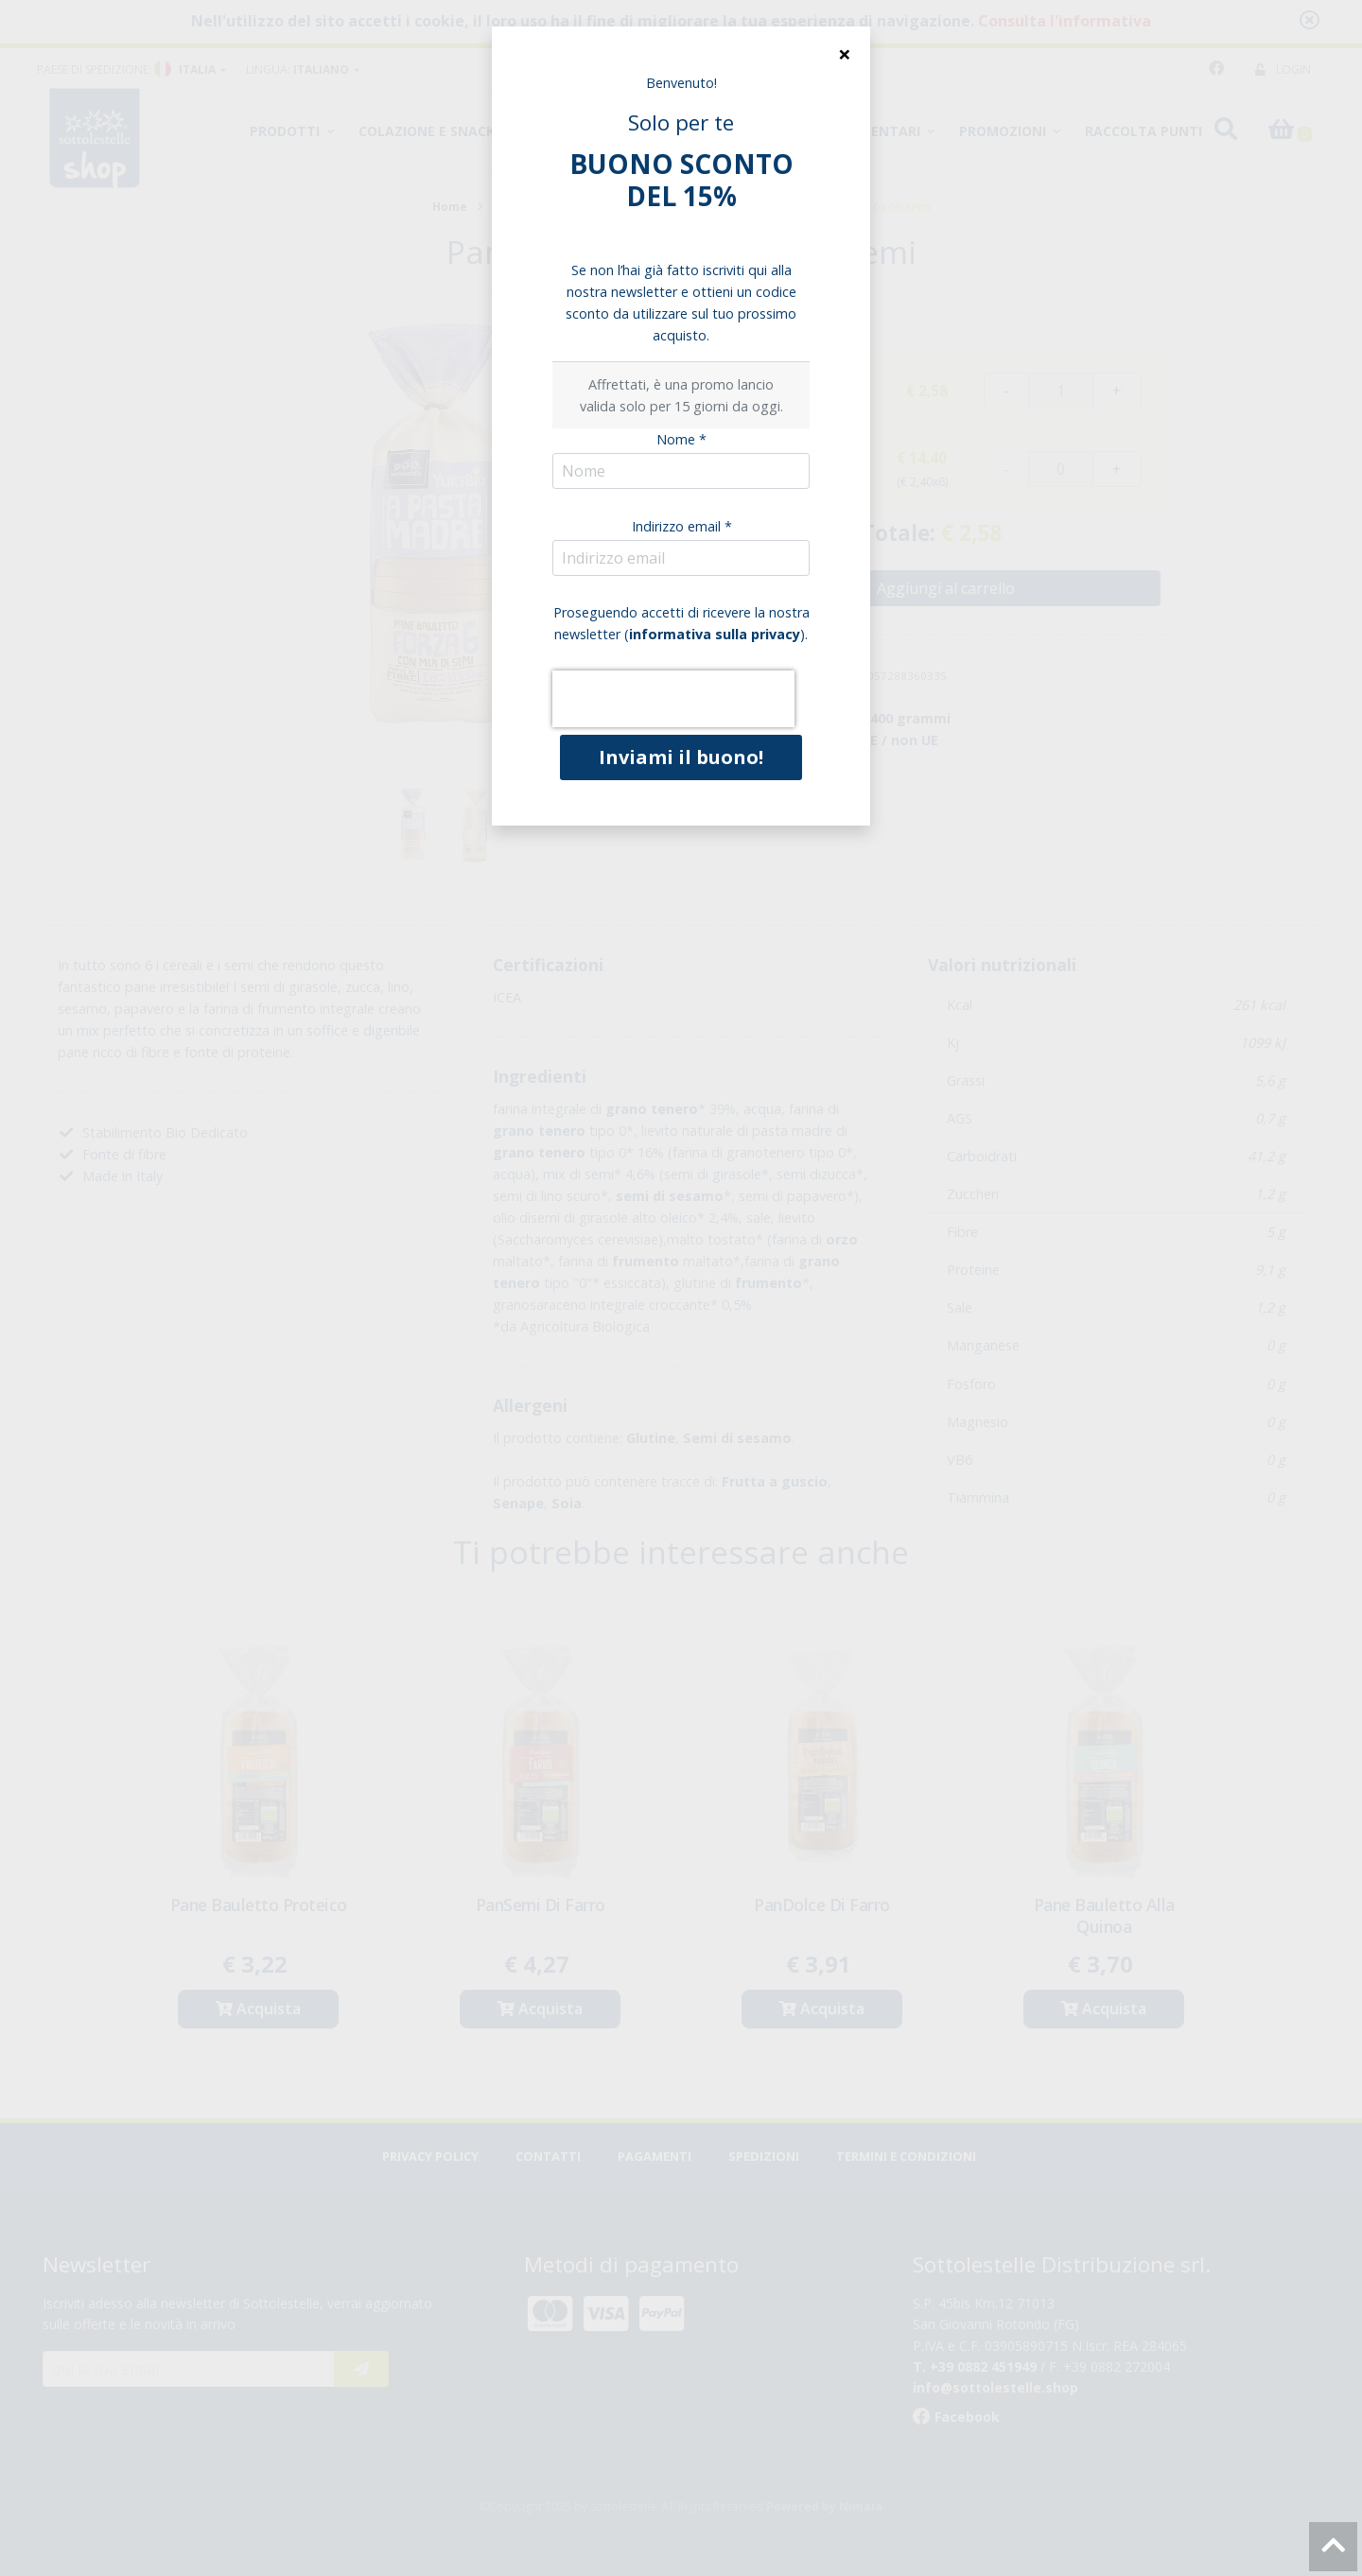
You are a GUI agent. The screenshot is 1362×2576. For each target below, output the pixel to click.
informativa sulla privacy (714, 634)
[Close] (844, 53)
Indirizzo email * (682, 526)
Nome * (681, 439)
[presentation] (673, 698)
